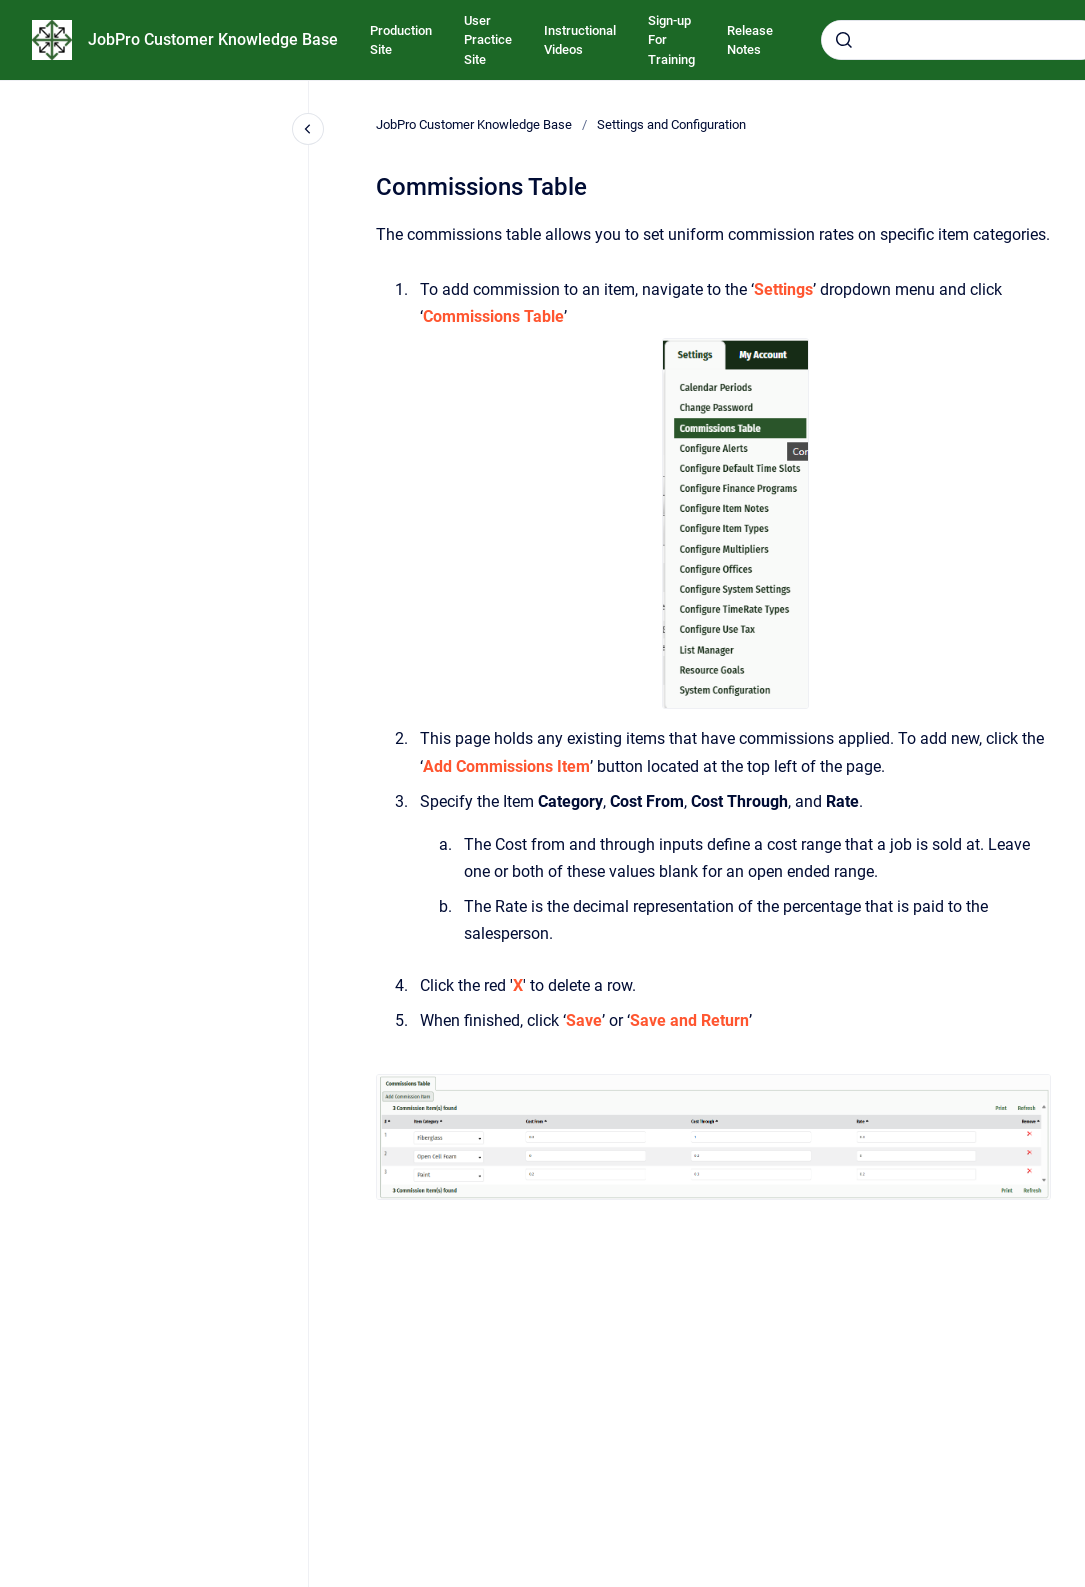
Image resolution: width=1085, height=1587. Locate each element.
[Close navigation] (308, 129)
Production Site (401, 40)
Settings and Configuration (671, 124)
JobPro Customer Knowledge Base (213, 39)
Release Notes (750, 40)
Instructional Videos (580, 40)
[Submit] (844, 40)
